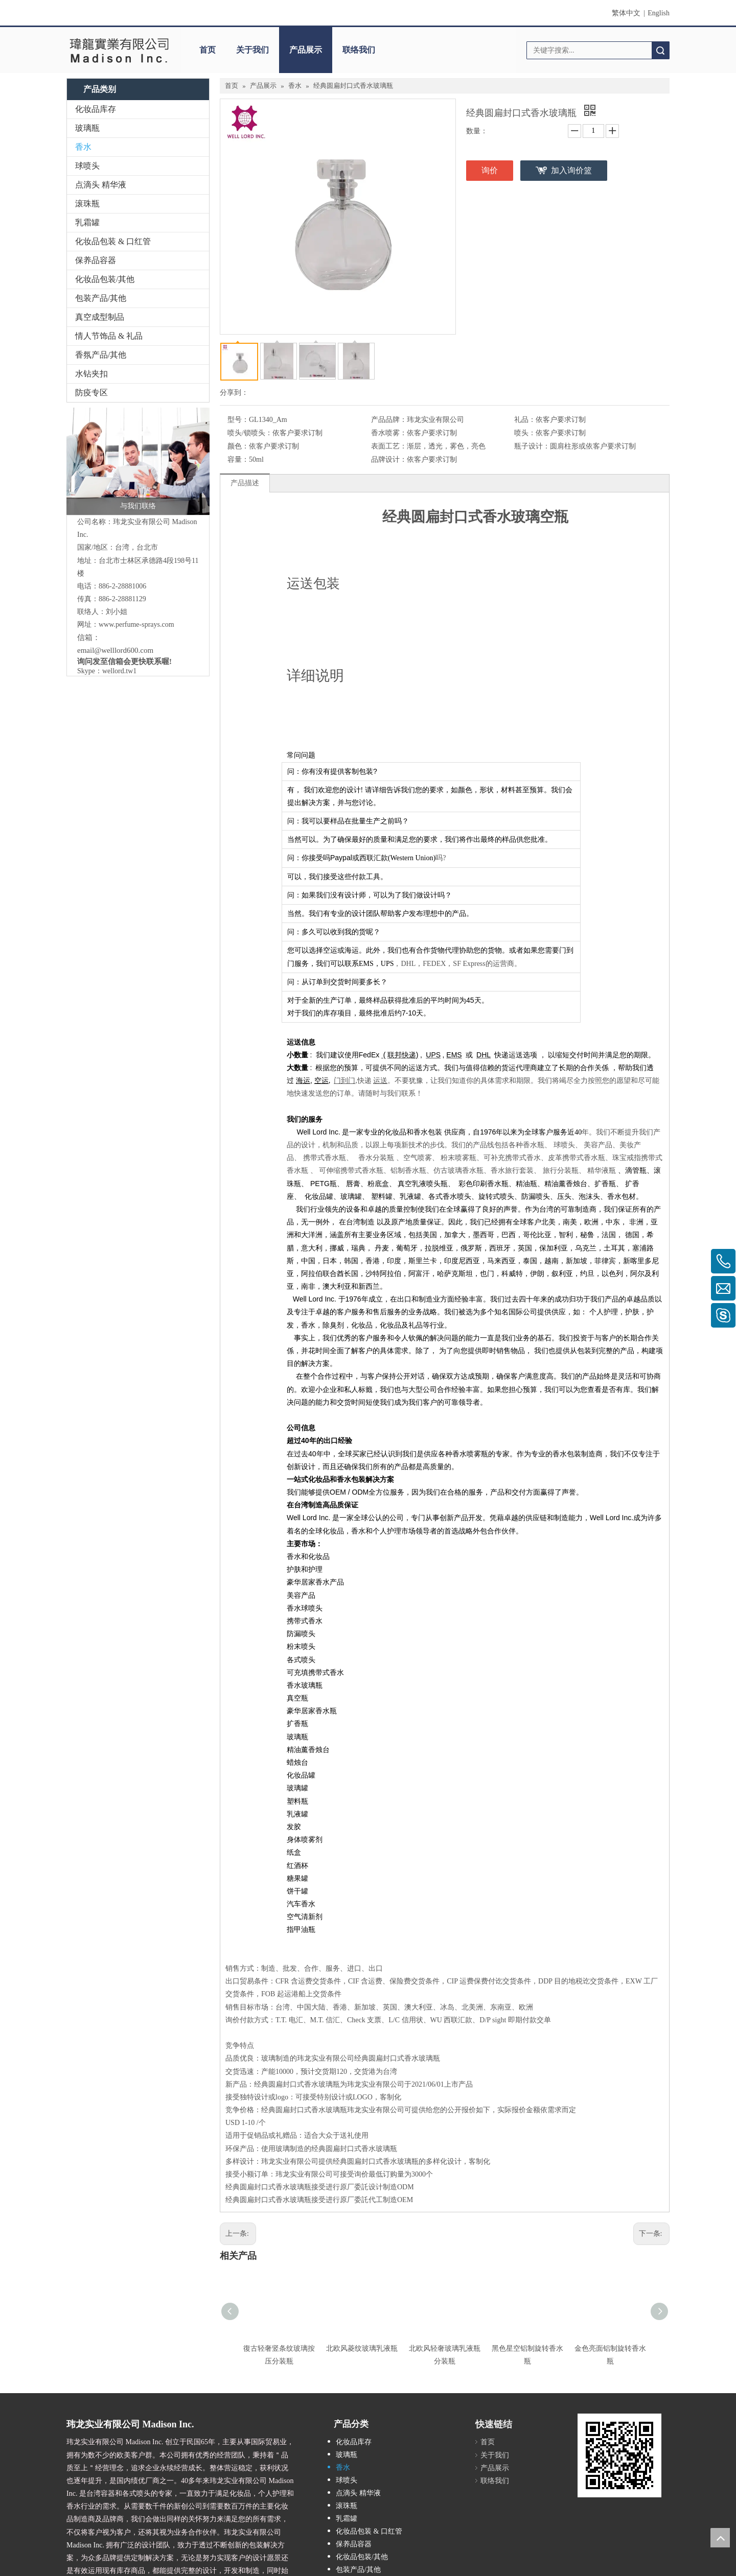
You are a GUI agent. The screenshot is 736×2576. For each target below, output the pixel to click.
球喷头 (87, 165)
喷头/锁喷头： (249, 433)
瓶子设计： (532, 446)
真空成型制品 (99, 317)
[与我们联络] (138, 461)
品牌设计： (389, 459)
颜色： (238, 446)
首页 (207, 49)
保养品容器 (95, 260)
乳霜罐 (87, 222)
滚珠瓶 (87, 203)
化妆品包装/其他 (104, 279)
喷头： (525, 433)
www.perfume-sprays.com (136, 624)
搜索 (660, 50)
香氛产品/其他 (100, 354)
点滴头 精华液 (100, 184)
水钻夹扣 (91, 373)
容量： (238, 459)
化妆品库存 (95, 109)
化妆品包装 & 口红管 (113, 241)
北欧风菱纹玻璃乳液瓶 (362, 2348)
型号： (238, 419)
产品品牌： (389, 419)
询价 (489, 170)
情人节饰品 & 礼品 (109, 336)
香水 (83, 147)
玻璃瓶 (87, 128)
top (720, 2537)
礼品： (525, 419)
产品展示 (305, 49)
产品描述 (245, 483)
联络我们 (358, 49)
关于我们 (252, 49)
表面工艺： (389, 446)
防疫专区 (91, 392)
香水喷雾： (389, 433)
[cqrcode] (619, 2455)
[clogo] (118, 50)
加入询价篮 (571, 170)
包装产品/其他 (100, 298)
